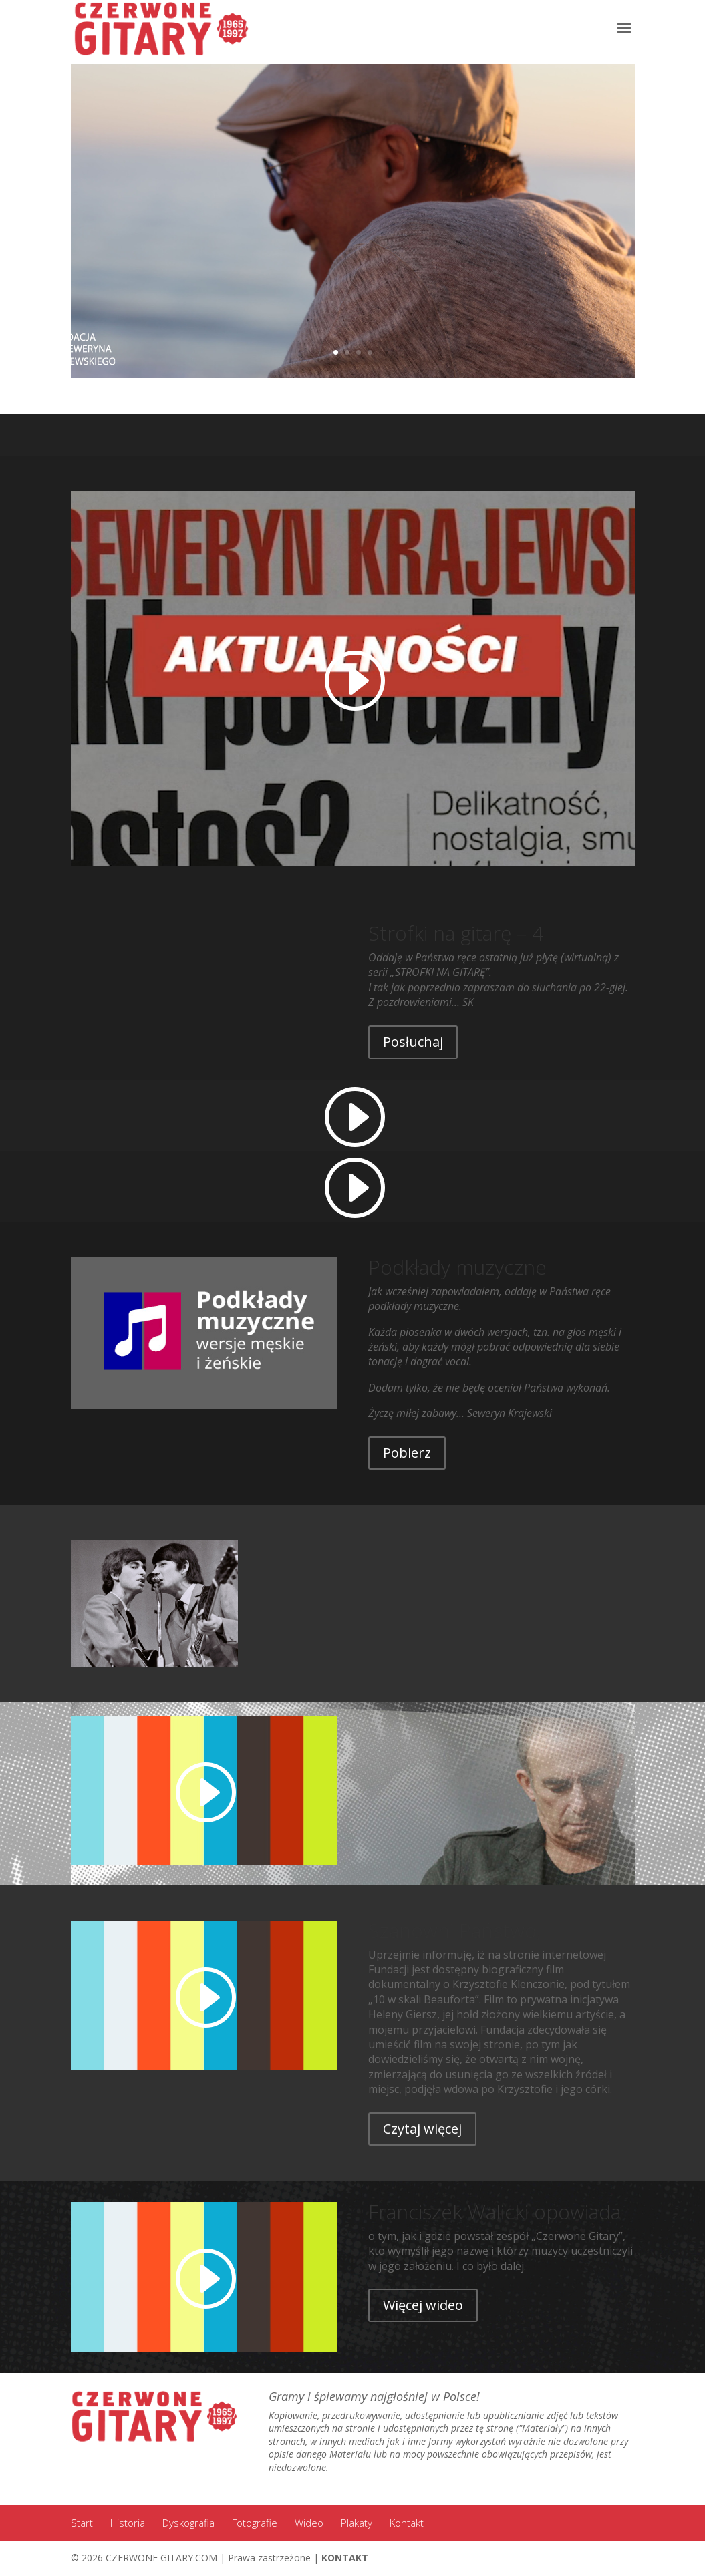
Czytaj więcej (422, 2129)
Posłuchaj (413, 1042)
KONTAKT (344, 2557)
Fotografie (254, 2522)
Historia (127, 2522)
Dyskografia (188, 2522)
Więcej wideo (423, 2305)
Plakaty (356, 2522)
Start (82, 2522)
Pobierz (407, 1453)
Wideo (309, 2522)
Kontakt (407, 2522)
